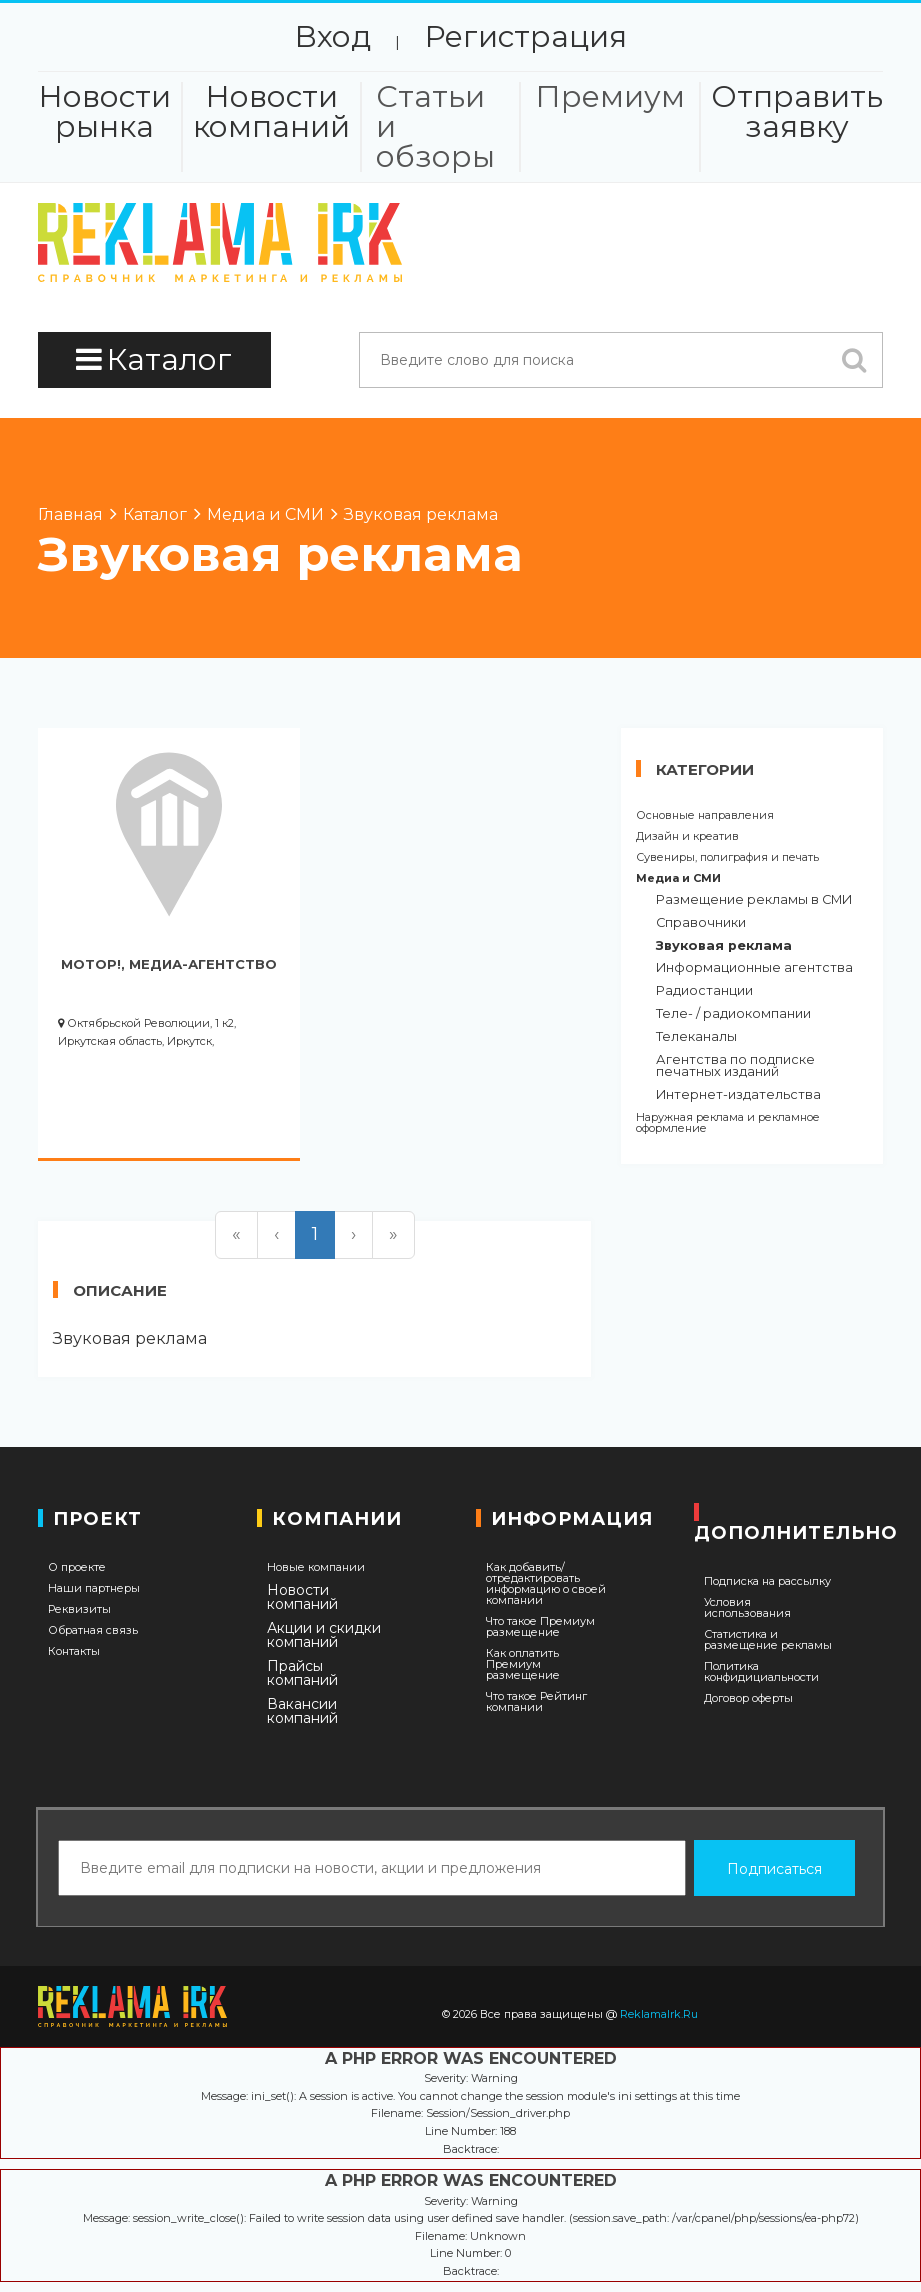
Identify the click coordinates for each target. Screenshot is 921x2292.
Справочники (701, 923)
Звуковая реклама (724, 946)
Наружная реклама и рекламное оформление (728, 1123)
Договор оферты (748, 1698)
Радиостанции (704, 991)
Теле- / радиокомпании (733, 1014)
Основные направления (705, 815)
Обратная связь (93, 1630)
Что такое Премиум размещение (540, 1627)
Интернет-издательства (738, 1095)
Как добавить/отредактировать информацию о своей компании (546, 1584)
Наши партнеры (94, 1588)
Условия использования (747, 1608)
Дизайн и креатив (687, 836)
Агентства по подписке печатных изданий (735, 1067)
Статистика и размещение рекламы (768, 1640)
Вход (332, 36)
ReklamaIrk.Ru (659, 2014)
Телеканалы (696, 1037)
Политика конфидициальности (761, 1672)
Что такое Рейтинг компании (536, 1702)
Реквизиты (79, 1609)
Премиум (610, 97)
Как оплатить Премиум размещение (523, 1664)
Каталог (154, 359)
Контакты (74, 1651)
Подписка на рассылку (767, 1581)
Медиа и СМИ (678, 878)
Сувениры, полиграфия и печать (727, 857)
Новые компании (316, 1567)
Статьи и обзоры (435, 127)
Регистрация (525, 36)
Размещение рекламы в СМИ (754, 900)
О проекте (77, 1567)
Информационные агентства (754, 968)
